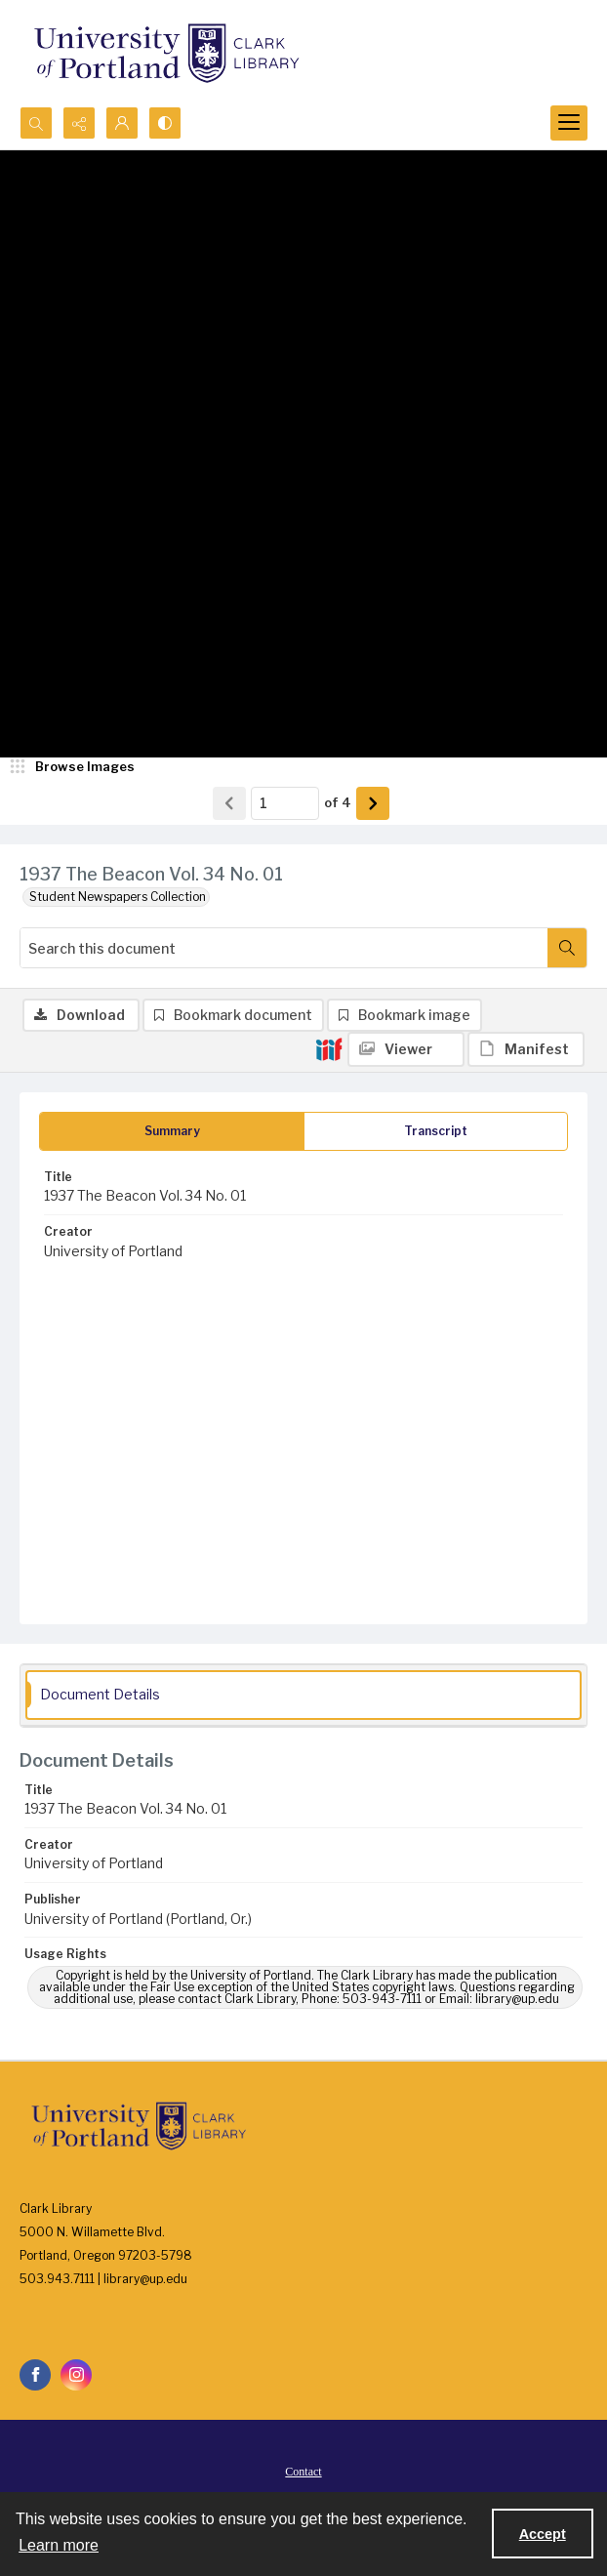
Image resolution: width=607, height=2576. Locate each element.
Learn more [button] (59, 2545)
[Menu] (568, 123)
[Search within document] (567, 947)
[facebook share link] (35, 2375)
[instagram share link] (76, 2375)
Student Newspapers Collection (117, 896)
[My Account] (122, 123)
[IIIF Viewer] (406, 1049)
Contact (303, 2471)
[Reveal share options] (79, 123)
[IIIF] (328, 1048)
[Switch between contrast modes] (165, 123)
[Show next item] (372, 803)
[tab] (172, 1131)
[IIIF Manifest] (526, 1049)
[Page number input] (285, 803)
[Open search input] (36, 123)
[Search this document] (283, 947)
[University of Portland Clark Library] (166, 53)
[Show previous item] (229, 803)
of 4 (337, 802)
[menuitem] (303, 2470)
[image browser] (73, 767)
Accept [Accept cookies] (542, 2534)
